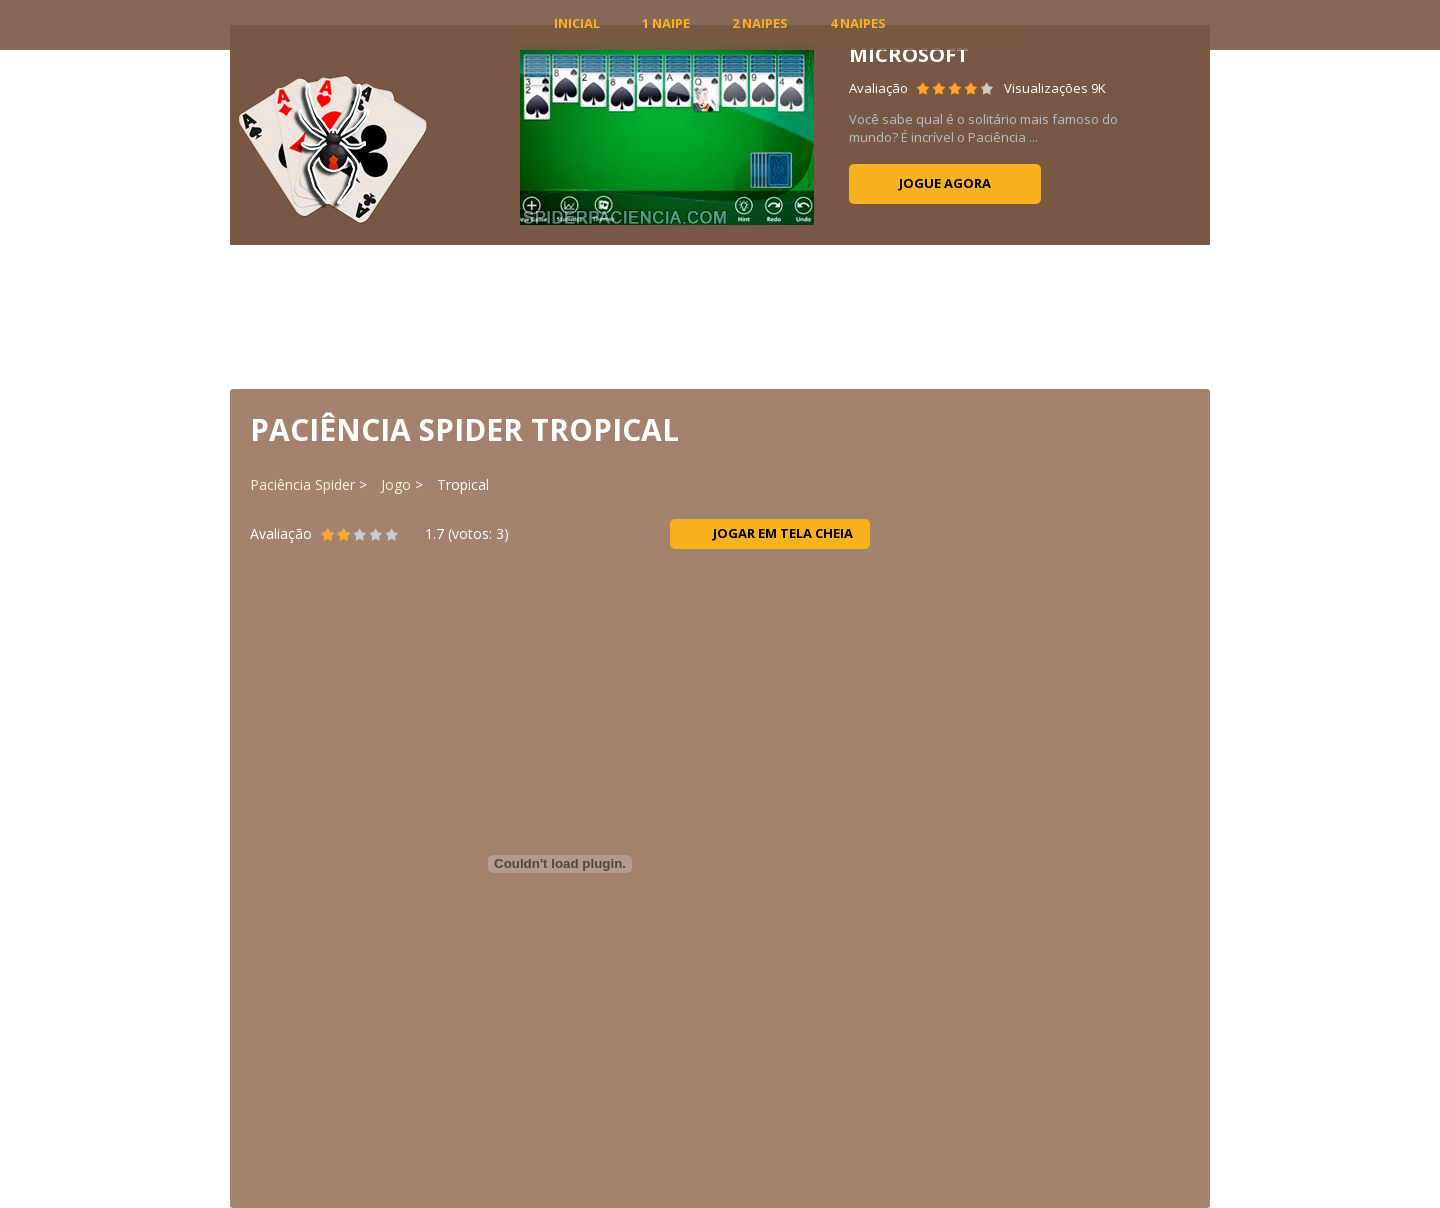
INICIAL (577, 23)
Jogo (396, 484)
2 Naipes (760, 23)
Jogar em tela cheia (770, 533)
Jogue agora (945, 183)
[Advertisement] (720, 315)
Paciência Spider (302, 484)
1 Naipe (666, 23)
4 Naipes (858, 23)
